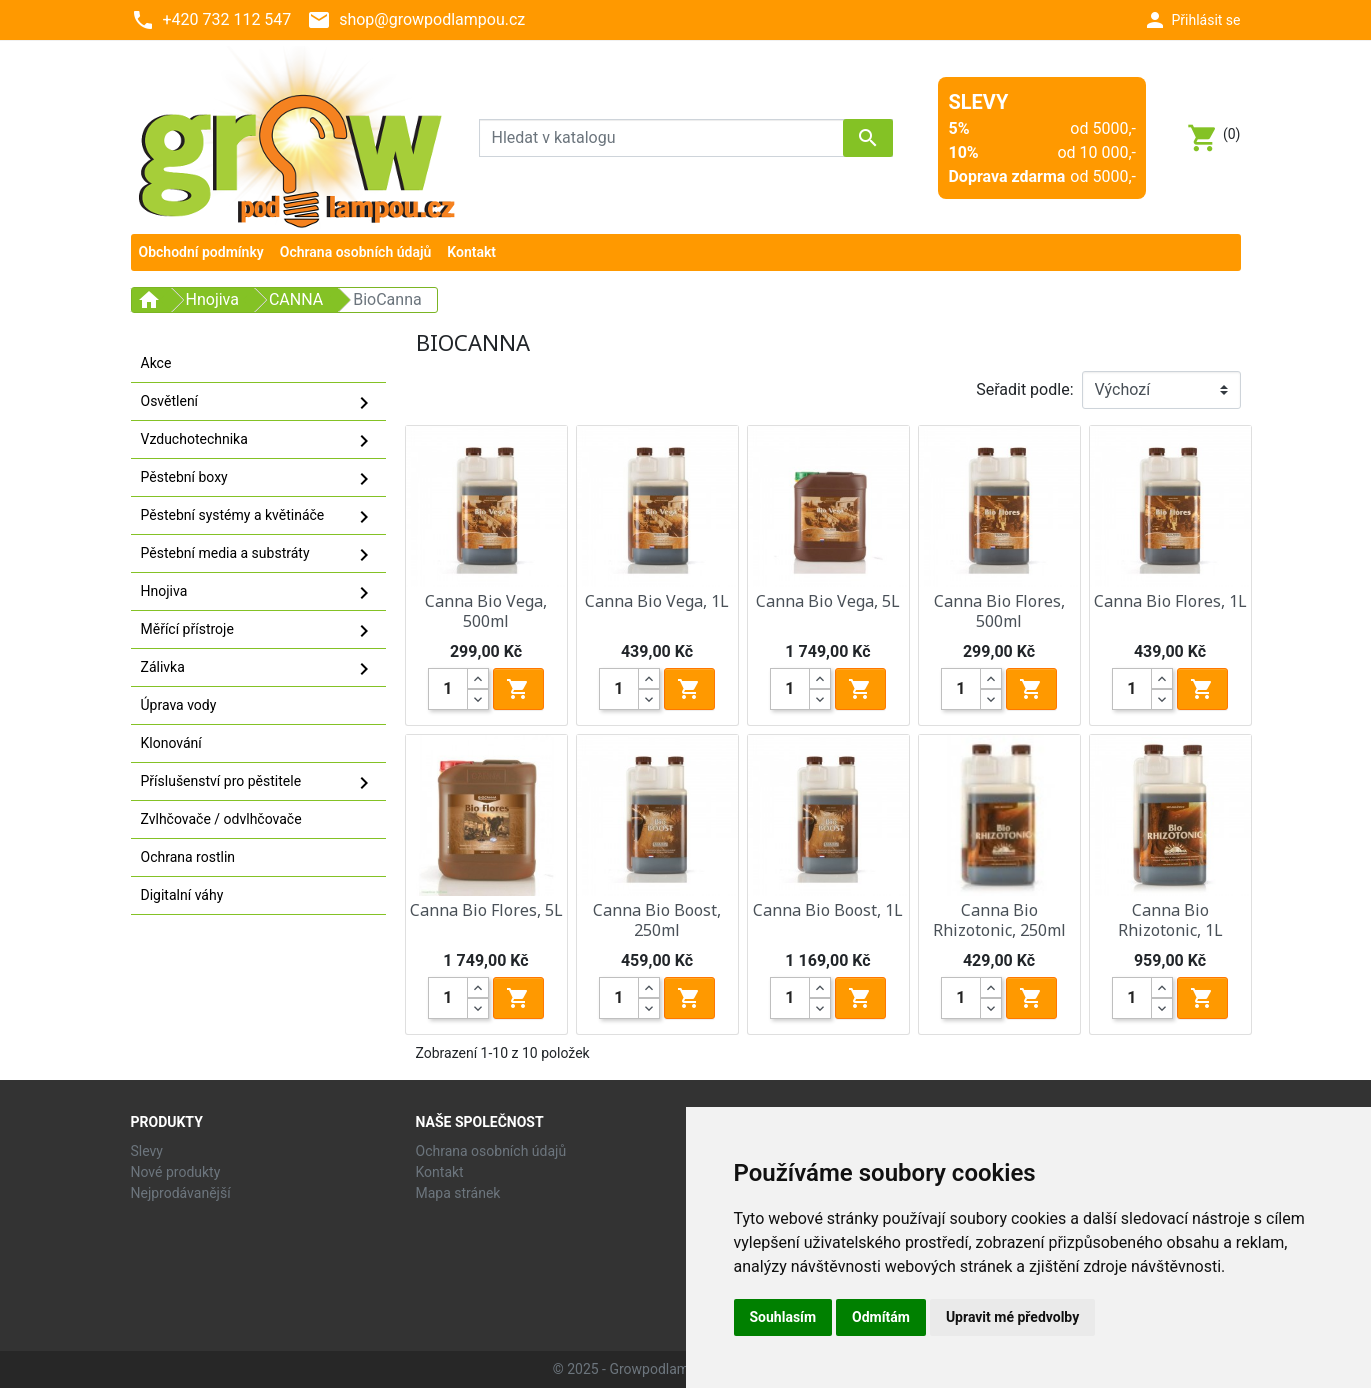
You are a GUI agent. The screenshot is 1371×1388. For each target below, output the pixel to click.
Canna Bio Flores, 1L (1170, 601)
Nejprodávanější (181, 1193)
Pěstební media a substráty (258, 555)
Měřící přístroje (258, 631)
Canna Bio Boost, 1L (828, 910)
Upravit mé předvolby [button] (1012, 1317)
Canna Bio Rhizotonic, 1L (1170, 919)
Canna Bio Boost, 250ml (657, 919)
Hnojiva (258, 593)
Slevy (147, 1151)
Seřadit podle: (1024, 389)
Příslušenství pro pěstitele (258, 783)
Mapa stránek (458, 1193)
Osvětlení (258, 403)
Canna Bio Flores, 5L (486, 910)
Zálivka (258, 669)
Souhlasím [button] (783, 1317)
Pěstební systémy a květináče (258, 517)
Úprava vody (179, 705)
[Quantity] (448, 689)
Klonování (171, 743)
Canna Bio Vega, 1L (657, 601)
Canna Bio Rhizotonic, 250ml (999, 919)
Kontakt (440, 1172)
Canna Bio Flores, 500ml (999, 610)
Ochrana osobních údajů (491, 1151)
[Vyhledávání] (686, 138)
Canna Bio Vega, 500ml (486, 610)
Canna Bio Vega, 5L (828, 601)
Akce (156, 363)
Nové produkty (176, 1172)
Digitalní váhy (182, 895)
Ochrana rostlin (188, 857)
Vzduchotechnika (258, 441)
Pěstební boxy (258, 479)
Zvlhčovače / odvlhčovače (221, 819)
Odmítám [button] (881, 1317)
